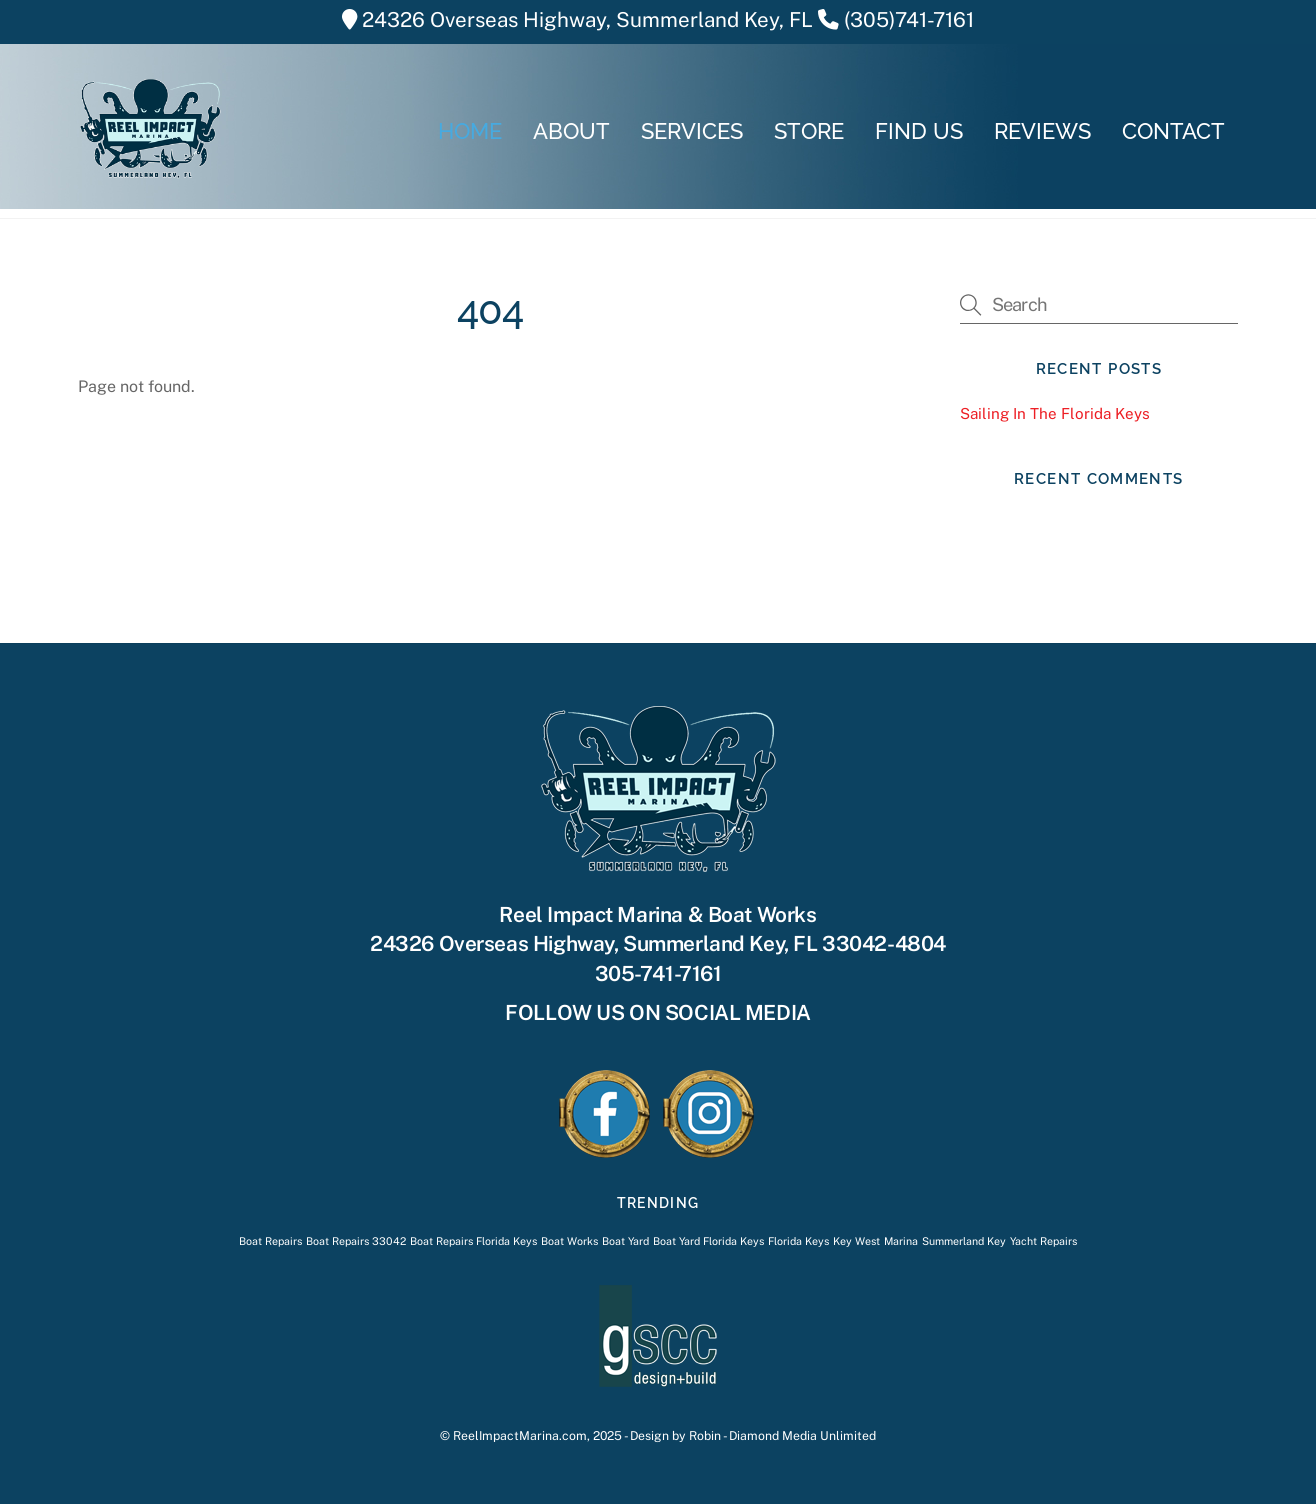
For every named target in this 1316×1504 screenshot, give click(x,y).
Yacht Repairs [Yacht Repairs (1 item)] (1043, 1241)
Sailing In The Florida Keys (1055, 413)
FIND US (919, 131)
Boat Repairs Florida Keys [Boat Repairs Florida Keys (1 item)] (473, 1241)
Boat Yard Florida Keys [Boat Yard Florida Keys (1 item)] (708, 1241)
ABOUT (571, 131)
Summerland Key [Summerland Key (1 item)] (964, 1241)
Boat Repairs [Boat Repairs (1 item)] (270, 1241)
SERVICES (692, 131)
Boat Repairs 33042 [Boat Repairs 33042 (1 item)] (356, 1241)
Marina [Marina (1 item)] (901, 1241)
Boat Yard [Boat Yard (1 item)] (625, 1241)
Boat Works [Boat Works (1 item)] (569, 1241)
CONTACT (1173, 131)
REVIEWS (1042, 131)
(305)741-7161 (909, 19)
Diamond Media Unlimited (802, 1435)
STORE (809, 131)
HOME (470, 131)
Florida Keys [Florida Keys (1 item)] (798, 1241)
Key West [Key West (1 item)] (856, 1241)
